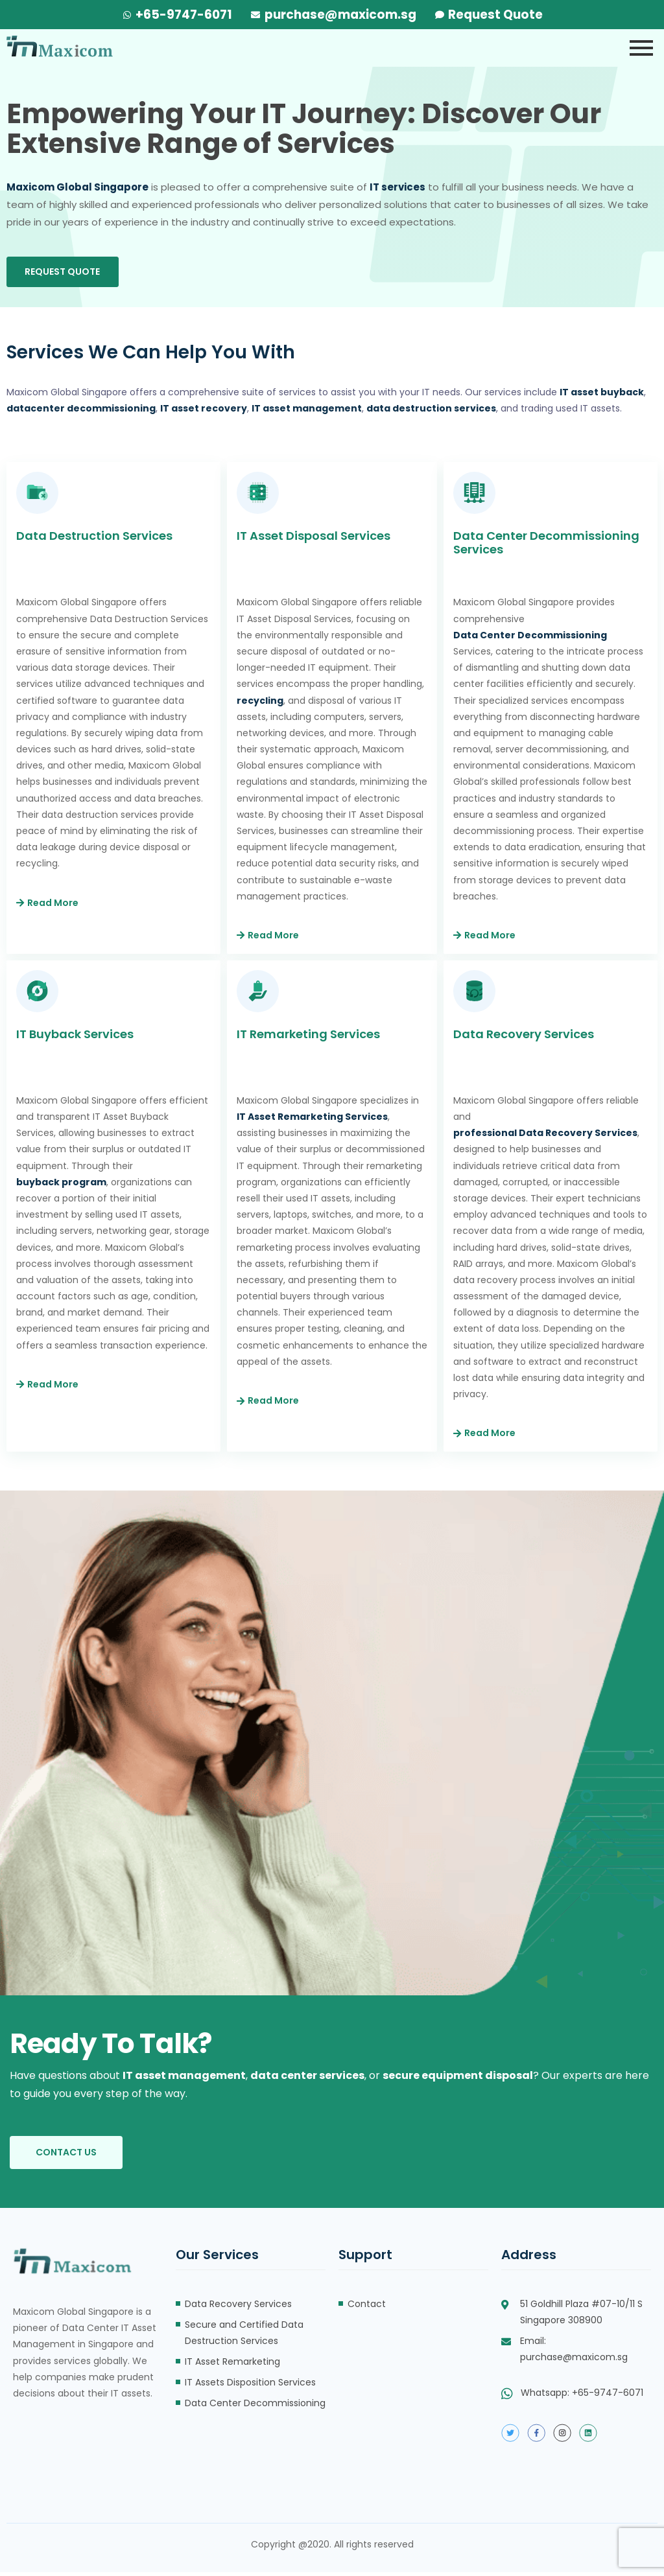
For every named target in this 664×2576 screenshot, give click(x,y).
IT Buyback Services (75, 1038)
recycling (260, 703)
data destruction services (431, 412)
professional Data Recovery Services (545, 1136)
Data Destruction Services (94, 539)
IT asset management (184, 2078)
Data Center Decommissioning (531, 638)
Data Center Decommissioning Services (546, 546)
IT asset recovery (203, 412)
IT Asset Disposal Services (313, 539)
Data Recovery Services (523, 1038)
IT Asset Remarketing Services (312, 1120)
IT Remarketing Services (308, 1038)
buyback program (61, 1185)
